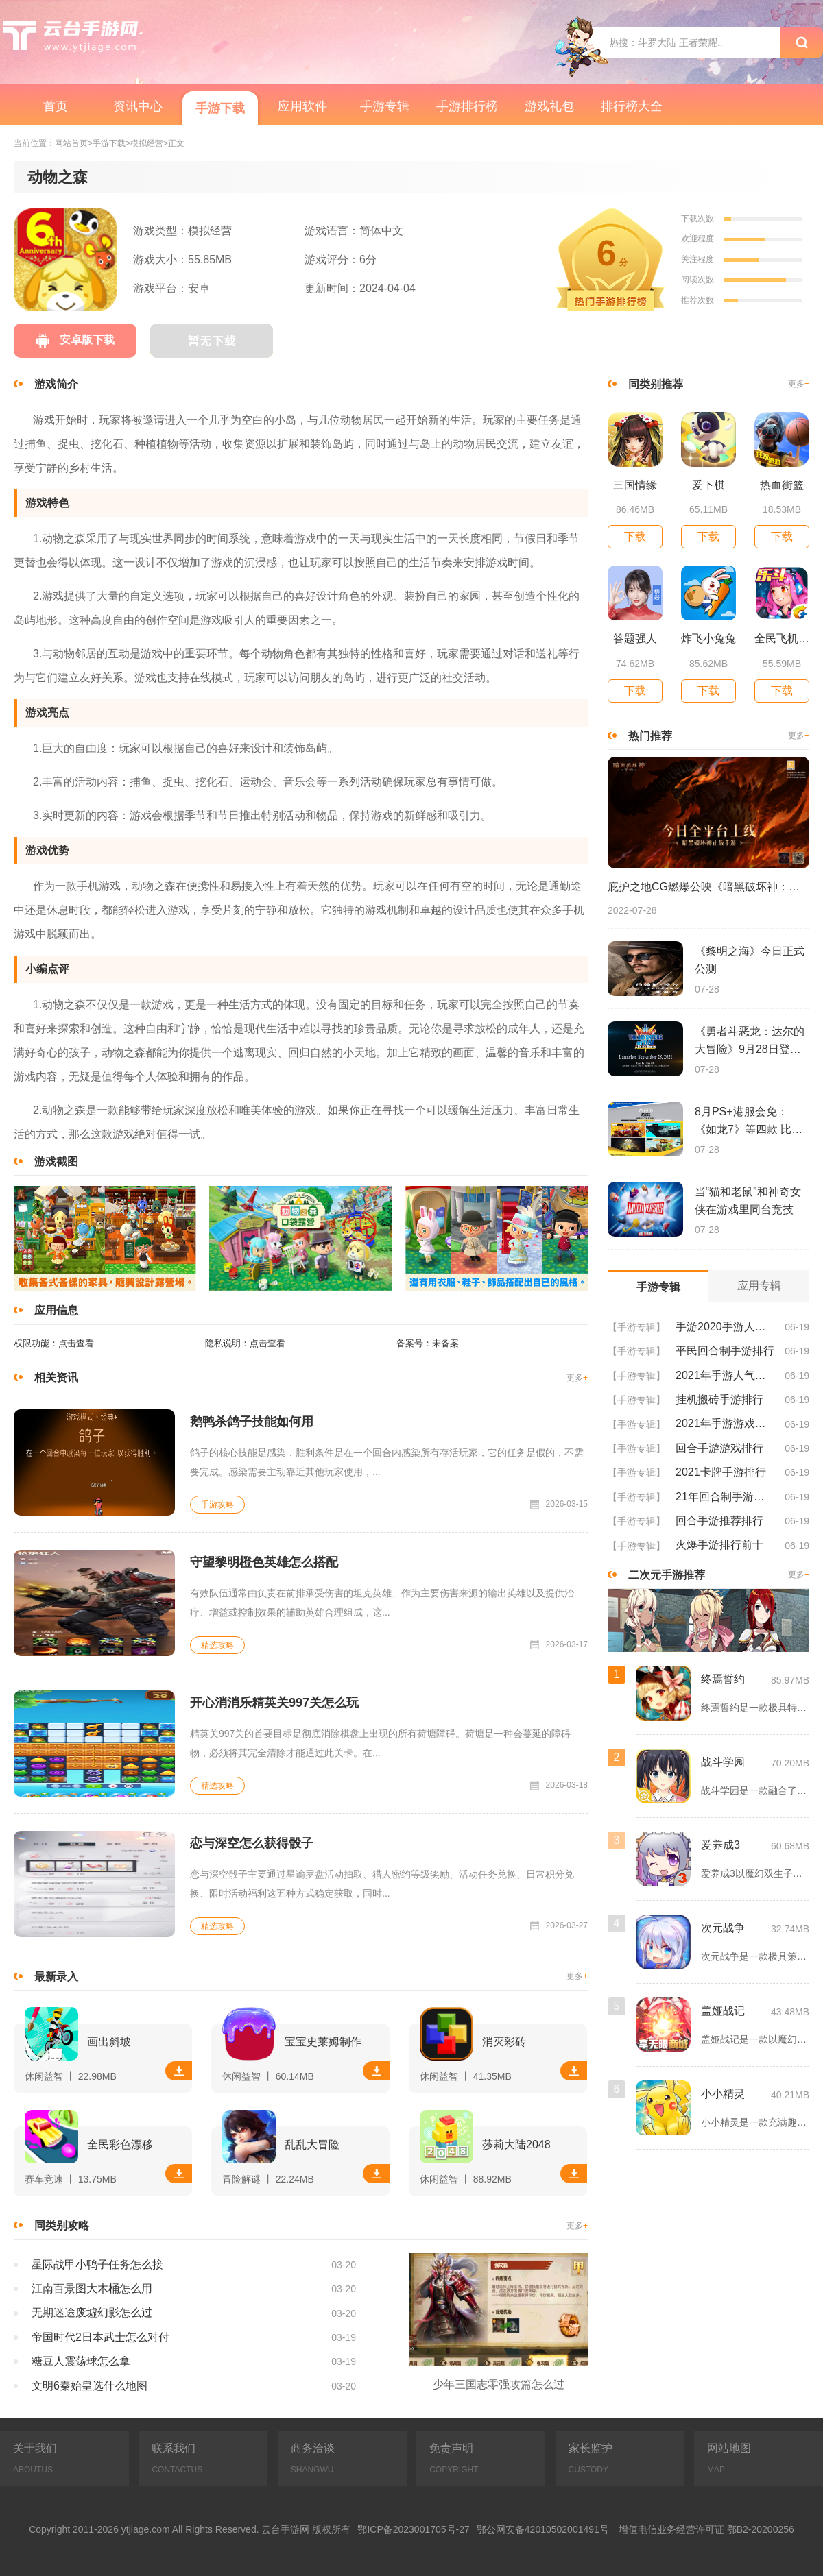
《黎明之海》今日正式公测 (749, 960)
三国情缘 (635, 485)
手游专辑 (384, 106)
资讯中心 (138, 106)
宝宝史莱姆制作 (323, 2042)
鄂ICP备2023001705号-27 (413, 2529)
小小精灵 (723, 2094)
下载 (179, 2071)
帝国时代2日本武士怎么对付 (100, 2337)
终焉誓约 (723, 1679)
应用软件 (302, 106)
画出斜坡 (109, 2042)
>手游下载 (107, 143)
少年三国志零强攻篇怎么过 (498, 2384)
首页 (55, 106)
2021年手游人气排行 (725, 1375)
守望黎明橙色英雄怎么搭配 (264, 1562)
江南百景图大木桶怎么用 (92, 2288)
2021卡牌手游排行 (721, 1472)
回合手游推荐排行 (719, 1521)
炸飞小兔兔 (708, 638)
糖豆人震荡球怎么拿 (81, 2361)
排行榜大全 (632, 106)
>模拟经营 (144, 143)
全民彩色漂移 (120, 2144)
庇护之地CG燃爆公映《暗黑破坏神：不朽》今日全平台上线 (708, 886)
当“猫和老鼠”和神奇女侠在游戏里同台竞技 (748, 1200)
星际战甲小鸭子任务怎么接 (97, 2264)
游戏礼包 (549, 106)
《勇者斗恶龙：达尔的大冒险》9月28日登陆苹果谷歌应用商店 (749, 1041)
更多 (577, 1378)
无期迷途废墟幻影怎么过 (92, 2312)
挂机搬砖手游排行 (719, 1399)
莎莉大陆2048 (516, 2144)
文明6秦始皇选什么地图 (89, 2386)
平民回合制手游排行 (725, 1351)
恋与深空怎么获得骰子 (251, 1843)
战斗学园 (723, 1762)
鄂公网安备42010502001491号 (543, 2529)
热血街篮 (782, 485)
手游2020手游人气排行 (725, 1327)
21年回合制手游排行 (725, 1497)
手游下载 (220, 108)
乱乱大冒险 (312, 2144)
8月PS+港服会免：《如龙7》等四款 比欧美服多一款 (748, 1122)
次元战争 (723, 1928)
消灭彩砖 (504, 2042)
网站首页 (71, 143)
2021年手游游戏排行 (725, 1423)
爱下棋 (708, 485)
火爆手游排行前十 (719, 1545)
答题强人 (635, 638)
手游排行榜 (467, 106)
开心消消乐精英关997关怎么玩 (274, 1703)
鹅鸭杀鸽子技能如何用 (251, 1422)
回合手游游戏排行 (719, 1448)
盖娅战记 (723, 2011)
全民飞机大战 (781, 638)
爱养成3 (720, 1845)
